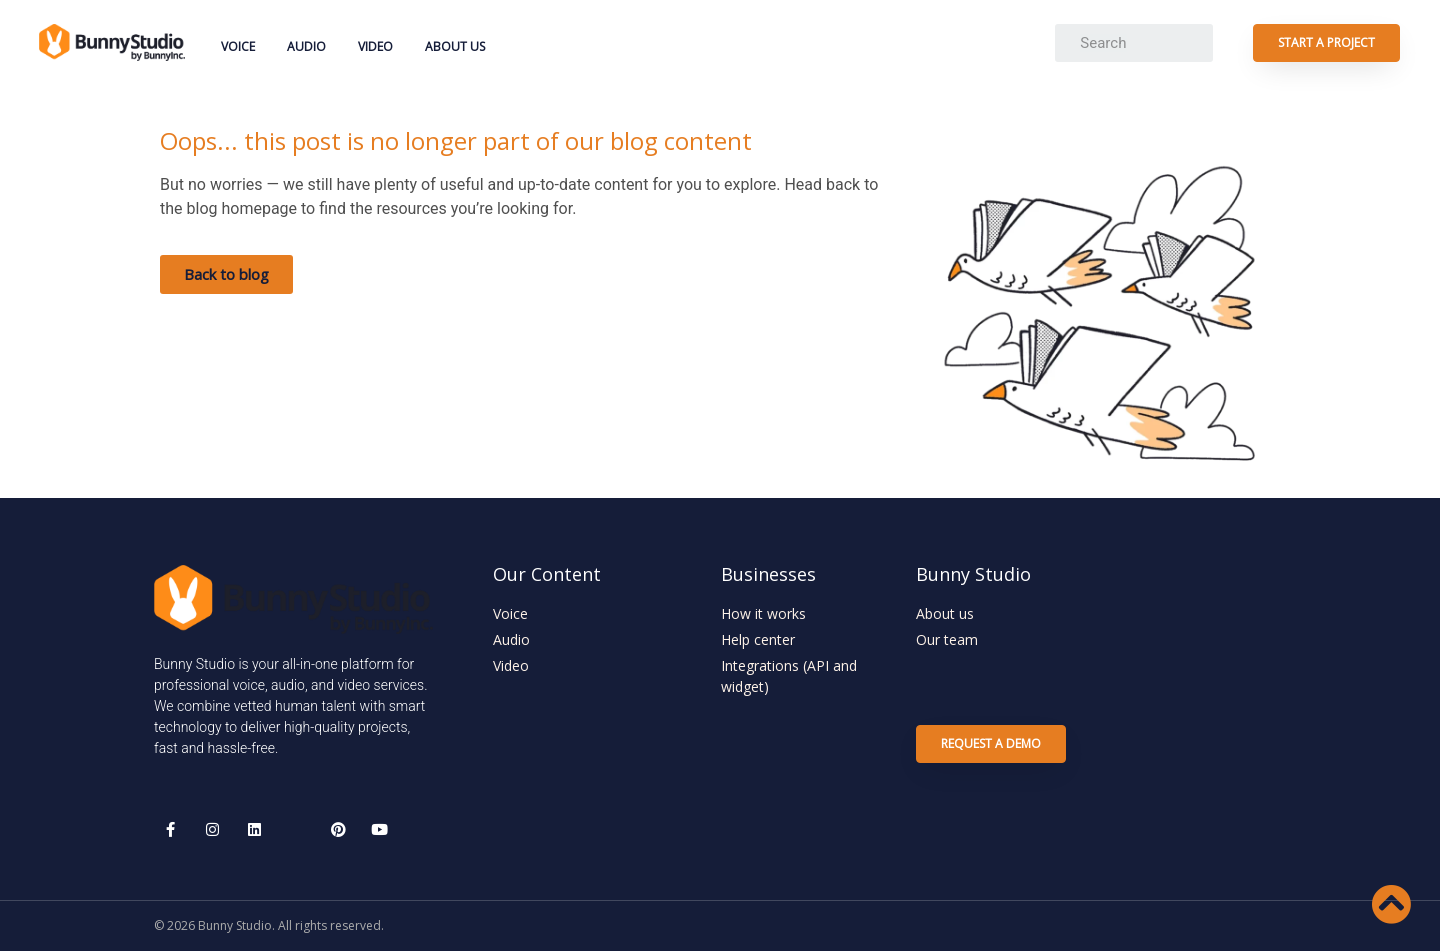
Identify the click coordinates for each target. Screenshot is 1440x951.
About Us (455, 46)
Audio (306, 46)
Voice (238, 46)
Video (375, 46)
